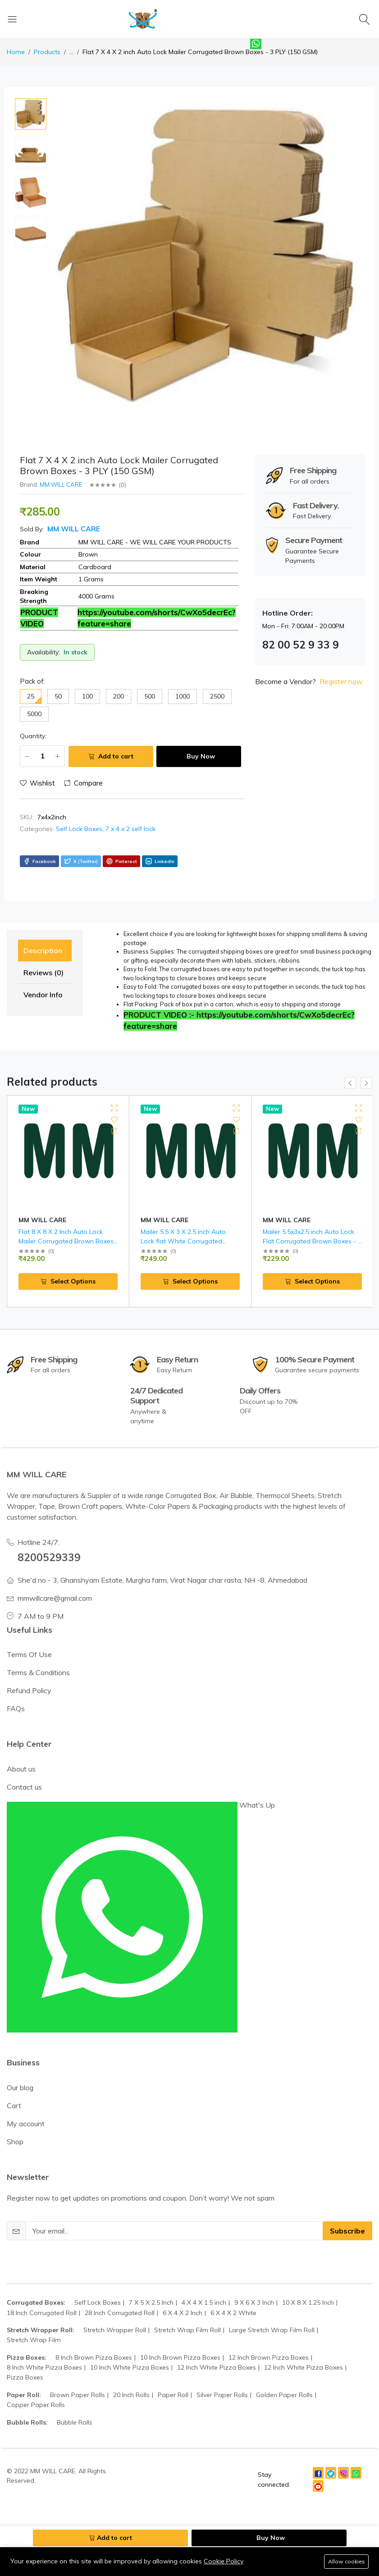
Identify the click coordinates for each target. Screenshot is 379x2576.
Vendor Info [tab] (43, 994)
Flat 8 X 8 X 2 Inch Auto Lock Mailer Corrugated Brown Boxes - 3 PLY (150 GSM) (66, 1241)
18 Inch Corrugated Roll (42, 2293)
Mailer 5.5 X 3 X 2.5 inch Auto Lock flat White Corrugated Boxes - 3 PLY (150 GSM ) (183, 1241)
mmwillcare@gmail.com (55, 1578)
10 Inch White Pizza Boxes (129, 2348)
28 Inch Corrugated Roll (120, 2293)
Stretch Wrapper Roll (114, 2311)
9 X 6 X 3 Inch (254, 2283)
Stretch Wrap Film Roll (187, 2311)
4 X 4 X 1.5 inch (204, 2283)
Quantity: (33, 736)
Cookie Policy (223, 2561)
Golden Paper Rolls (284, 2375)
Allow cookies (346, 2561)
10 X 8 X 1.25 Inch (308, 2283)
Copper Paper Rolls (36, 2386)
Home (16, 52)
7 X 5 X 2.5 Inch (151, 2283)
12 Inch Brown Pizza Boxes (268, 2338)
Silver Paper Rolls (222, 2375)
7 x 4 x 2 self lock (130, 829)
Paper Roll (173, 2375)
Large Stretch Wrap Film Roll (272, 2311)
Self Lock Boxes (79, 829)
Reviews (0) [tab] (43, 972)
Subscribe (347, 2211)
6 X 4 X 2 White (233, 2293)
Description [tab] (42, 950)
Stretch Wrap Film (34, 2321)
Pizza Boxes (25, 2358)
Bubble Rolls (74, 2403)
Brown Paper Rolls (77, 2375)
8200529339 (49, 1538)
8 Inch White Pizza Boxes (44, 2348)
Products (47, 52)
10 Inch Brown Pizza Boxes (180, 2338)
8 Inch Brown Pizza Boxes (93, 2338)
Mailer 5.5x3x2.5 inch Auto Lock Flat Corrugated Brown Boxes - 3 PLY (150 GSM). (312, 1241)
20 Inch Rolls (131, 2375)
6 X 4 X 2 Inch (182, 2293)
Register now (341, 681)
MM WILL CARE (61, 484)
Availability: (43, 652)
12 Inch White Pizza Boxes (216, 2348)
